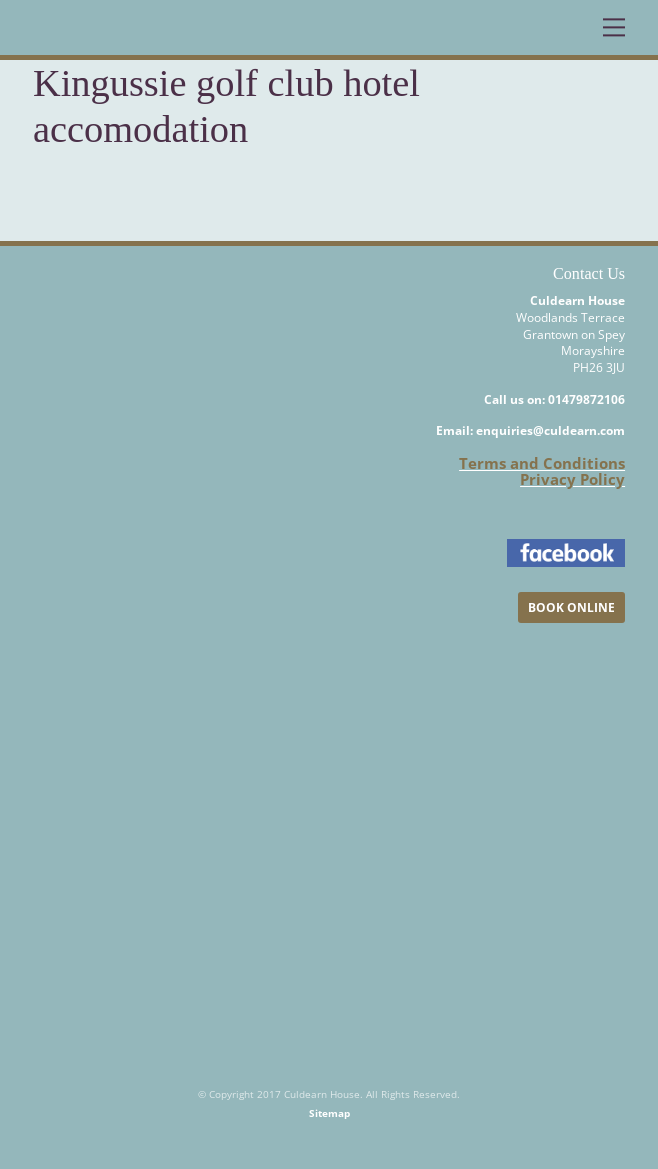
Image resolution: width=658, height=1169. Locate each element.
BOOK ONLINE (571, 607)
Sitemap (329, 1113)
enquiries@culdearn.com (550, 430)
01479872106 (586, 399)
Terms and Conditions (542, 463)
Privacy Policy (572, 479)
